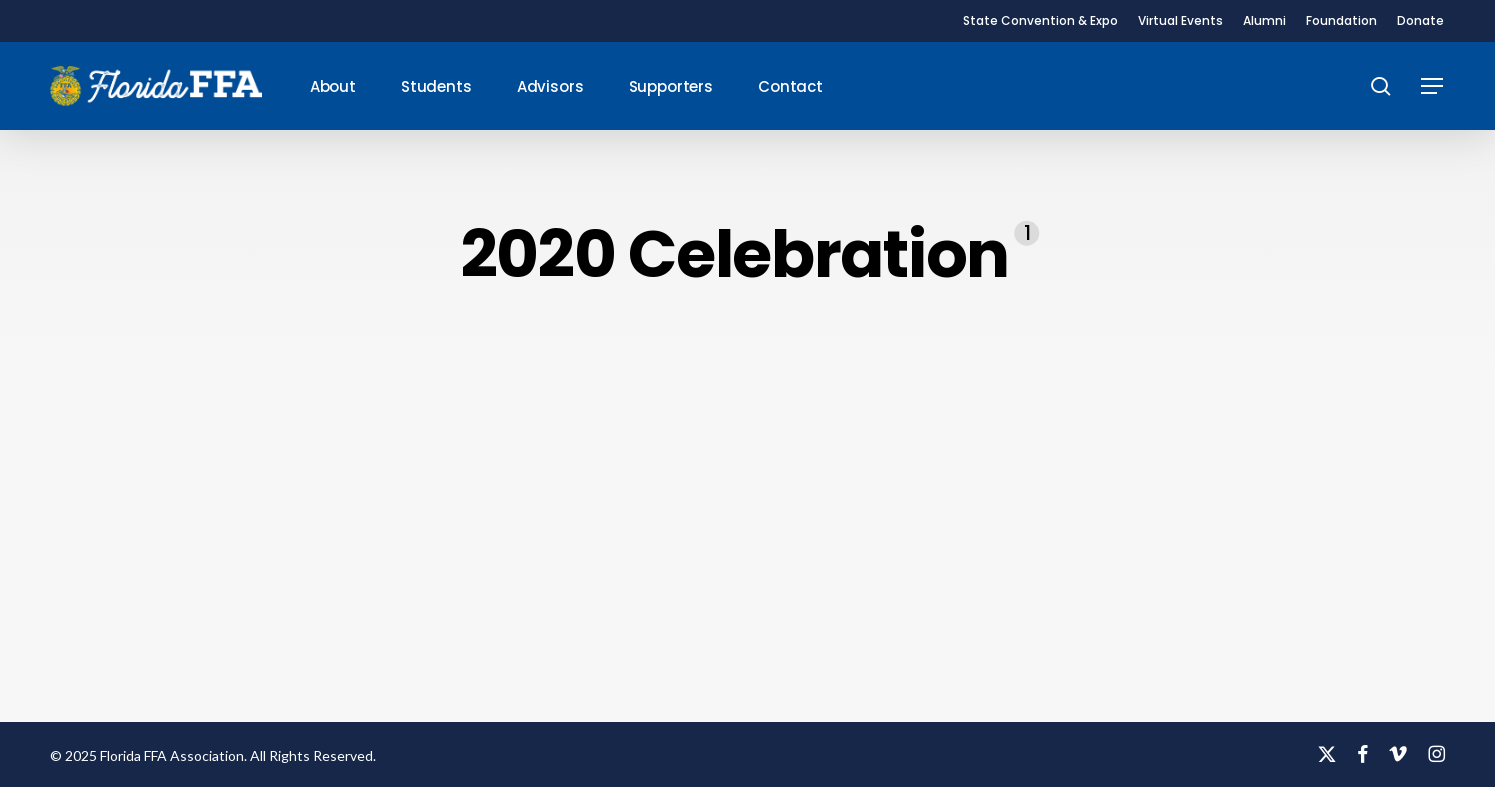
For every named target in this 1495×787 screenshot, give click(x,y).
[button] (1433, 86)
